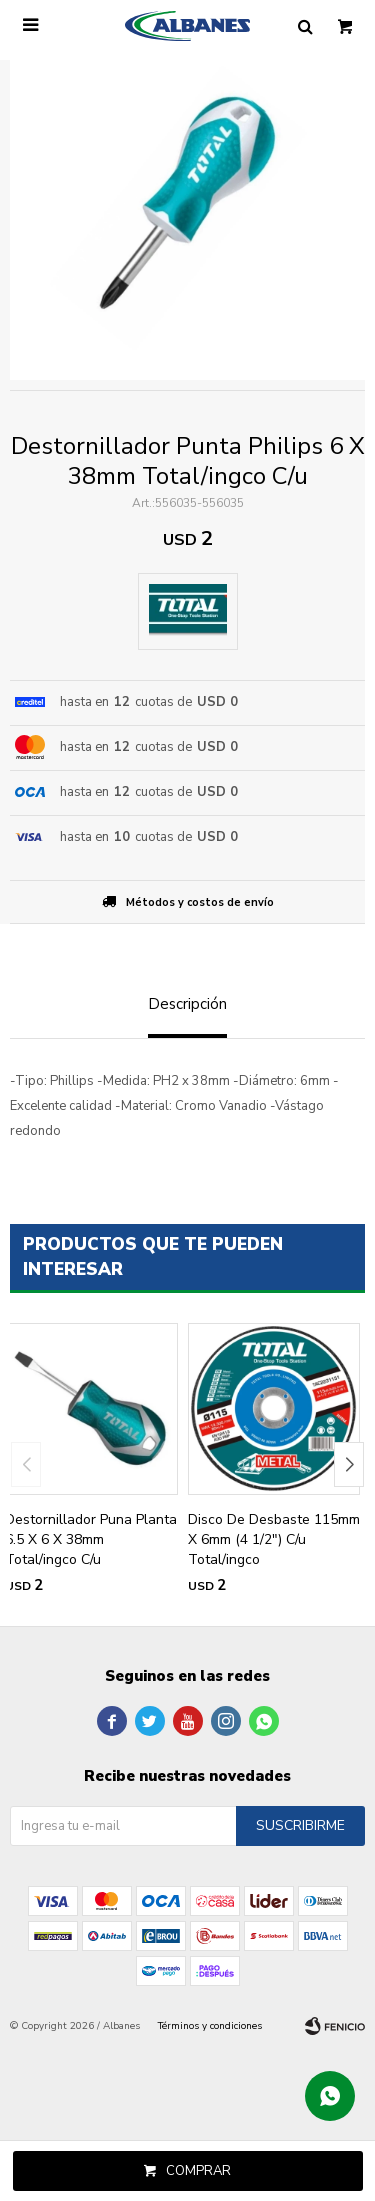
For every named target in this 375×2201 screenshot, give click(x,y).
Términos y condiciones (210, 2026)
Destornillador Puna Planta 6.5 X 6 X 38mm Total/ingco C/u (91, 1539)
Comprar (198, 2171)
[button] (349, 1464)
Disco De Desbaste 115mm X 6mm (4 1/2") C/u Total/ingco (274, 1539)
